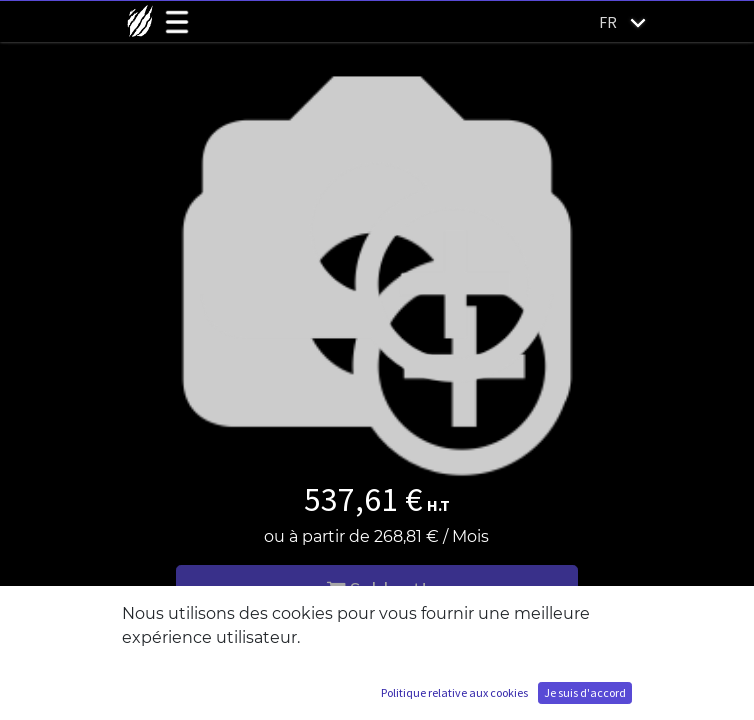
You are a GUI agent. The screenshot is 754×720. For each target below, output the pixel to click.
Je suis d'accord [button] (585, 692)
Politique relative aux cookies (454, 692)
